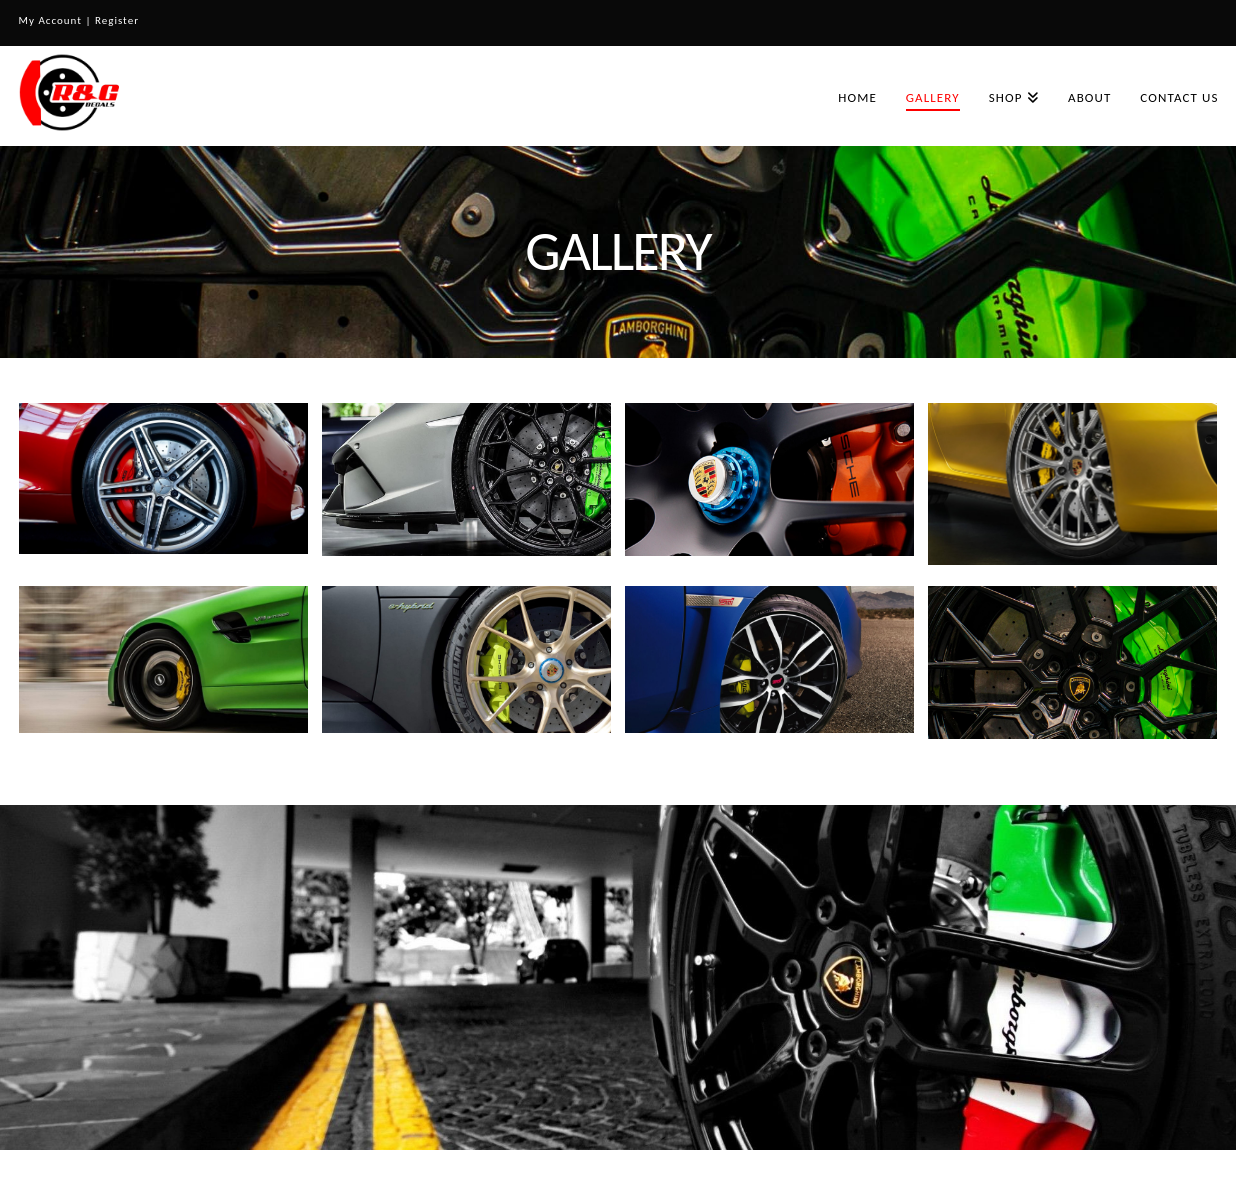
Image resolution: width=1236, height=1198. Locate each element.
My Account (50, 20)
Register (117, 20)
